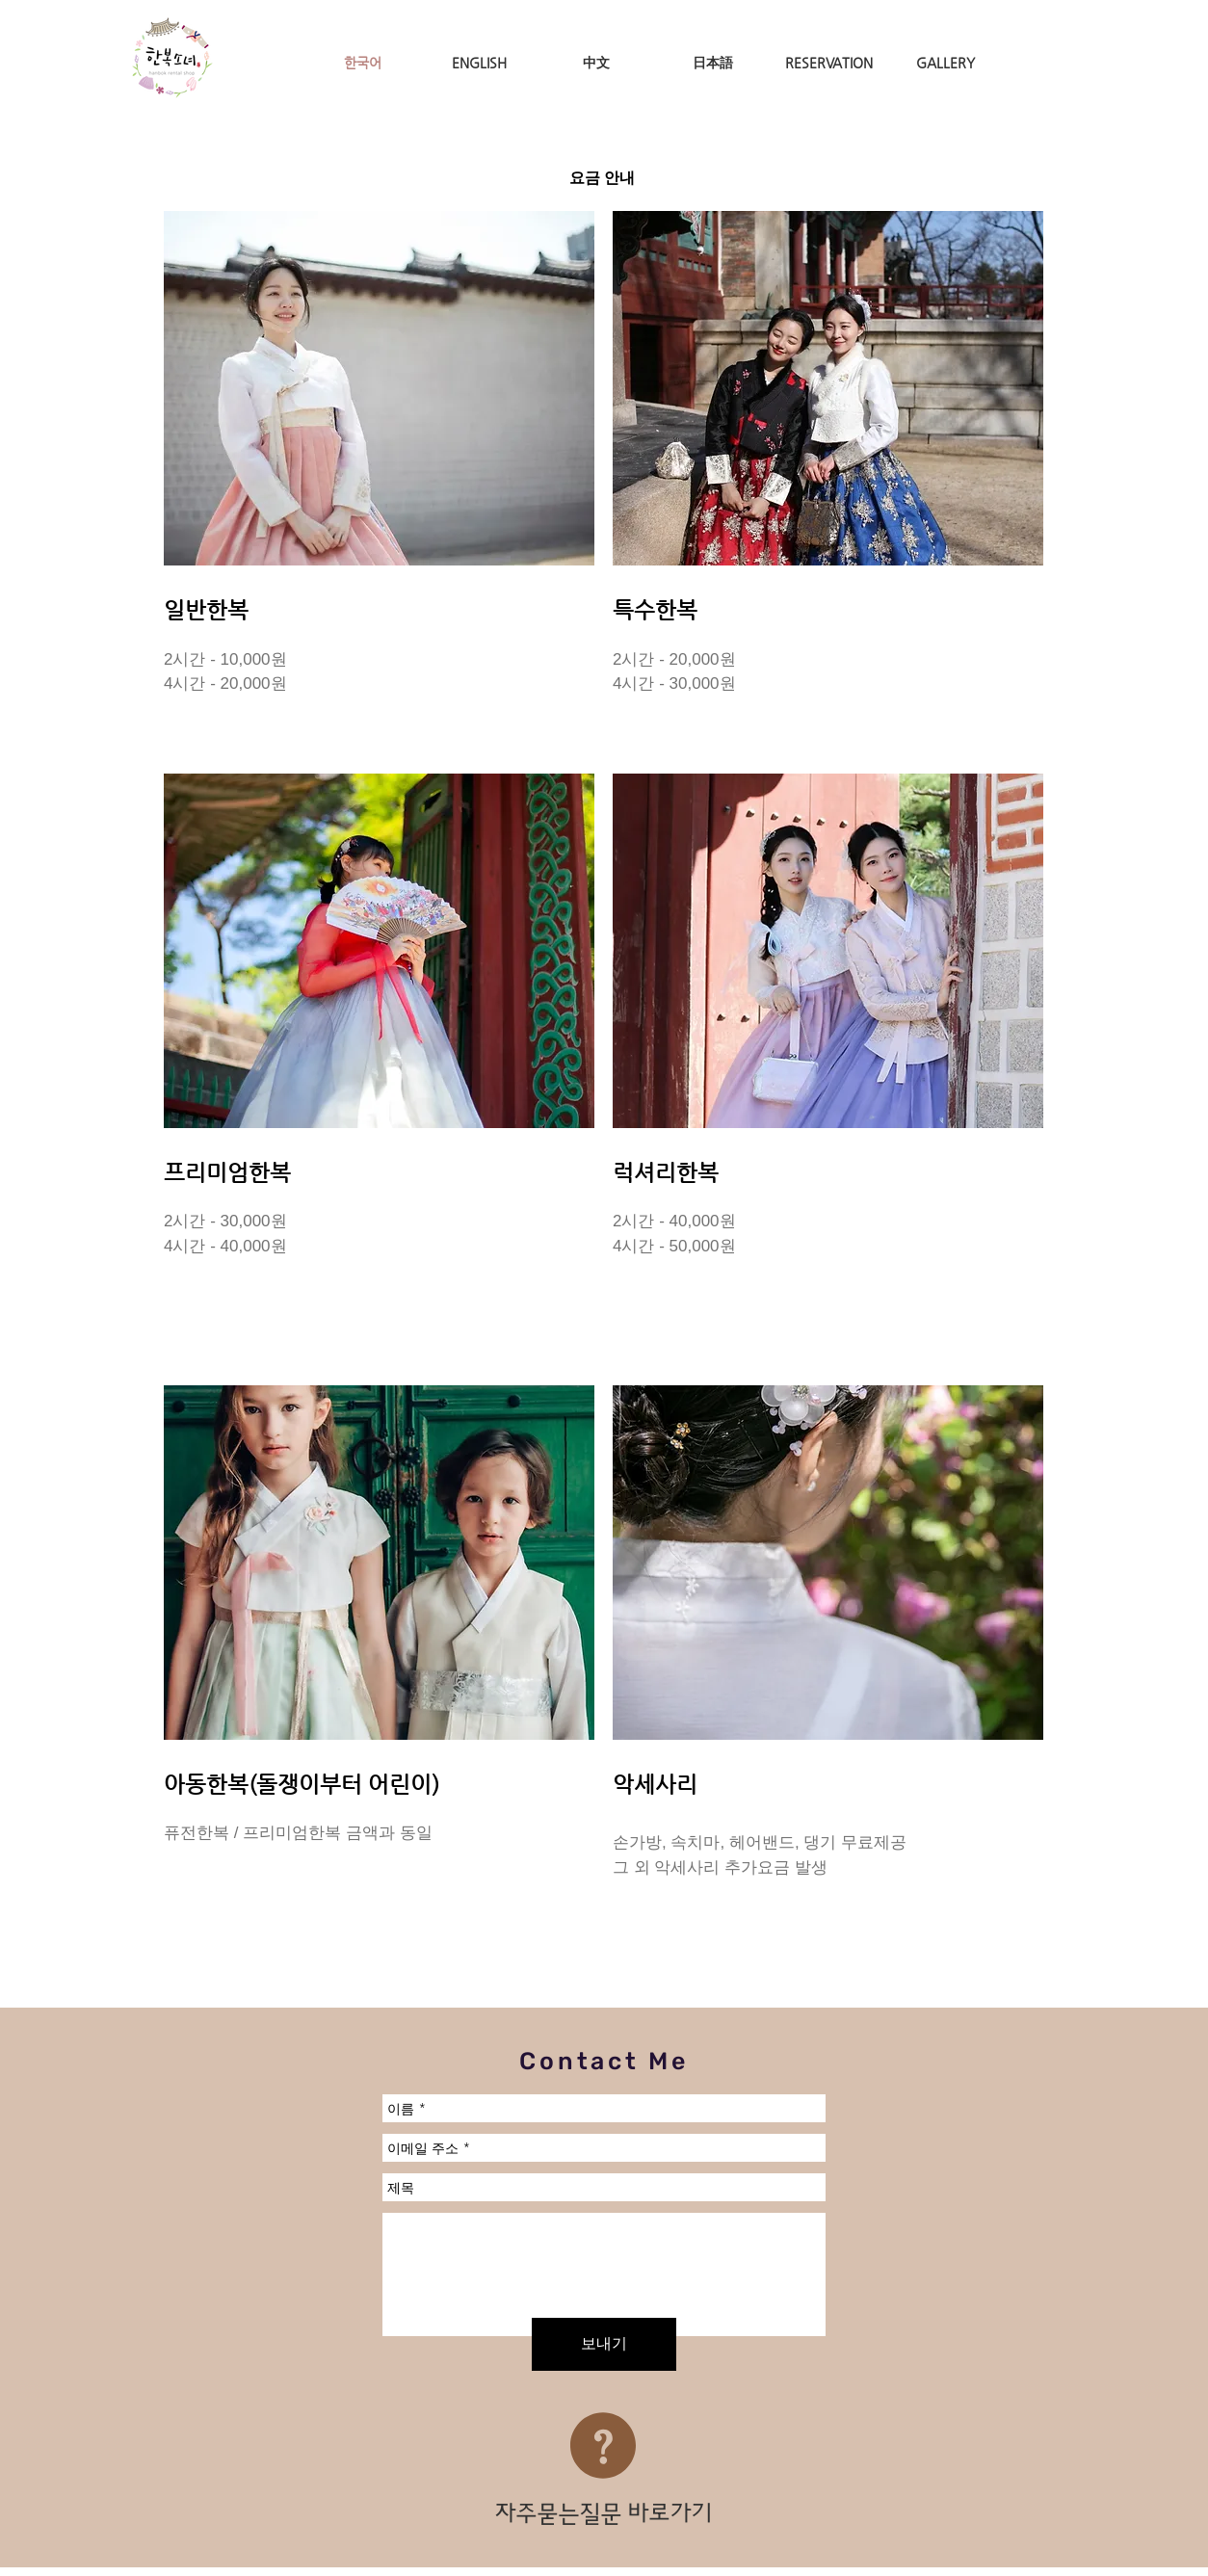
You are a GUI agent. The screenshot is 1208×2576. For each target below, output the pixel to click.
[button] (379, 388)
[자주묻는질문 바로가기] (604, 2514)
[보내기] (604, 2344)
